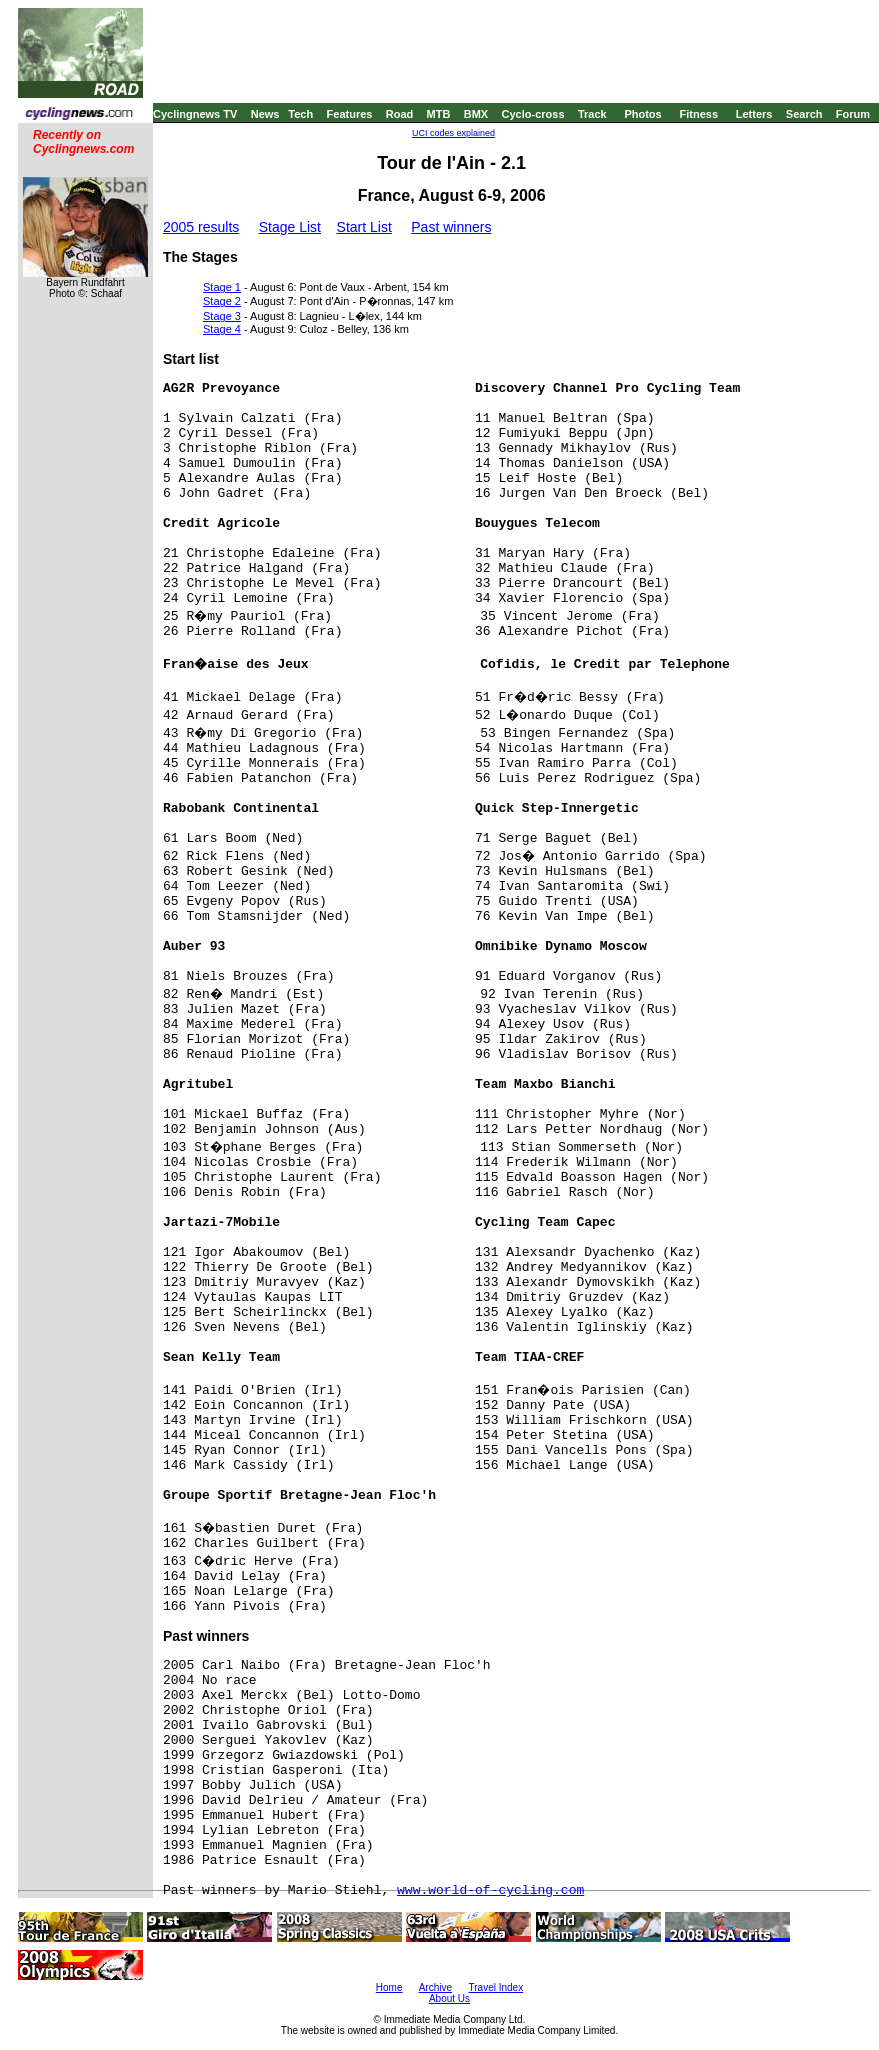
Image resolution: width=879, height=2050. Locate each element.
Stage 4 (222, 329)
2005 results (201, 227)
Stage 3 (222, 316)
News (265, 114)
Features (350, 114)
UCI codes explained (453, 133)
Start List (364, 227)
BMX (476, 114)
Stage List (290, 227)
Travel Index (496, 1987)
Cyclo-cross (533, 114)
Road (400, 114)
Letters (754, 114)
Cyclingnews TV (195, 114)
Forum (853, 114)
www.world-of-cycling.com (490, 1890)
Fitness (698, 114)
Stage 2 (222, 301)
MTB (439, 114)
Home (389, 1987)
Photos (642, 114)
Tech (300, 114)
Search (804, 114)
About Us (449, 1998)
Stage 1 (222, 287)
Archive (435, 1987)
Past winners (451, 227)
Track (592, 114)
